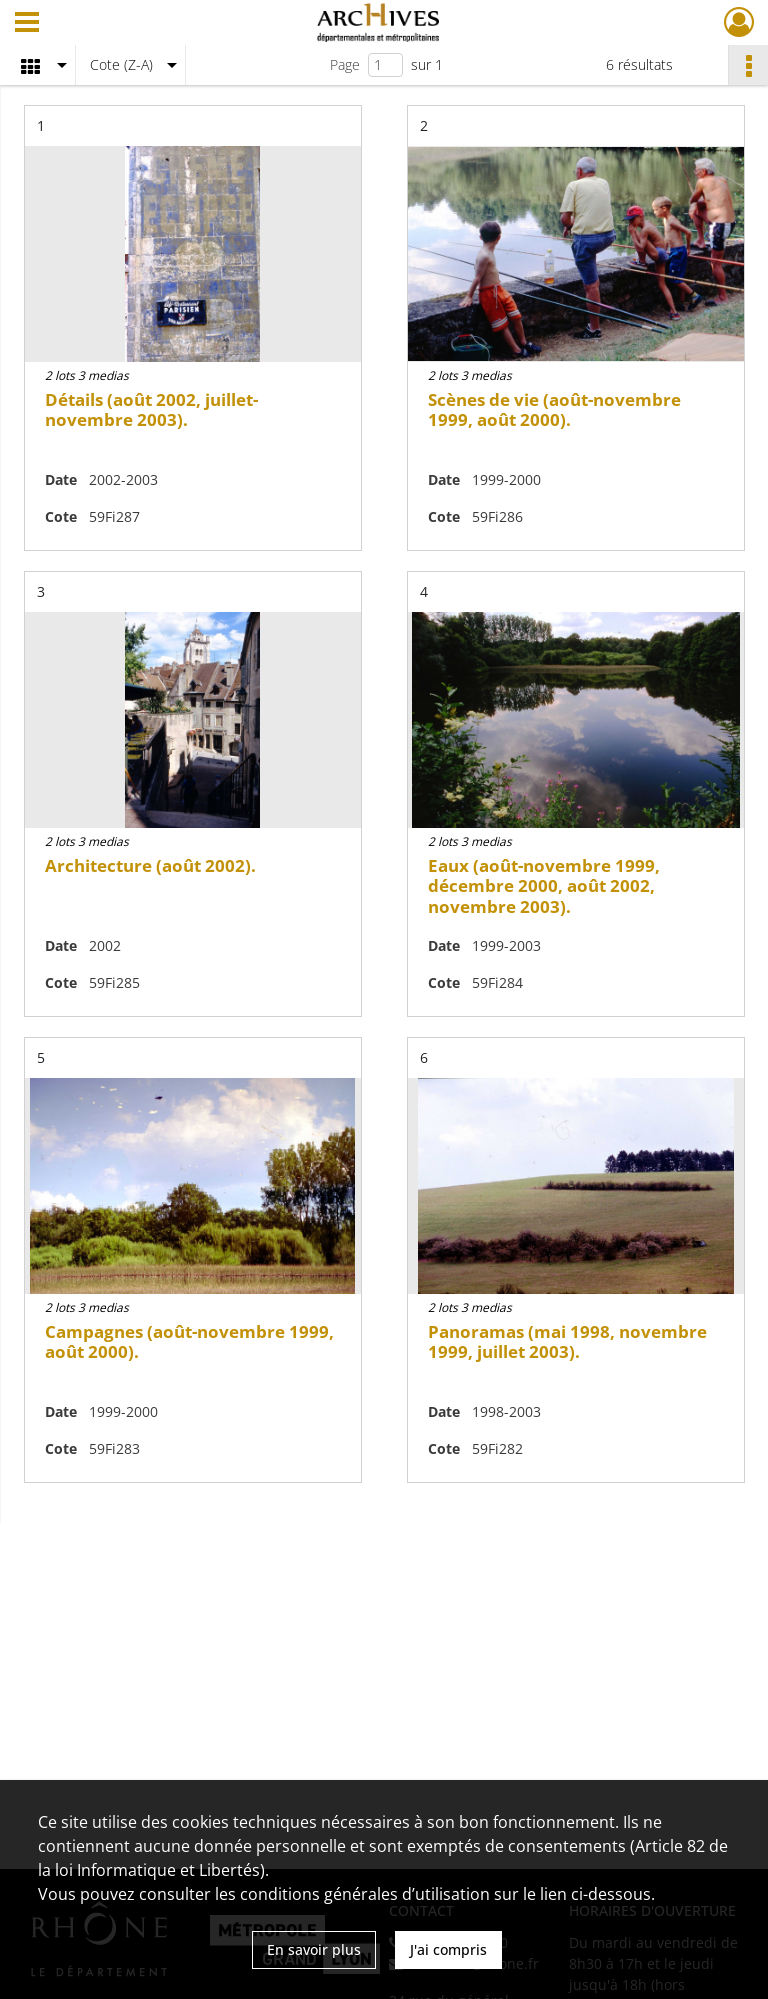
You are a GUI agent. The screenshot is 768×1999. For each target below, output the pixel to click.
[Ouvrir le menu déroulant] (27, 24)
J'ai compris (448, 1949)
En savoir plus (314, 1949)
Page (345, 64)
